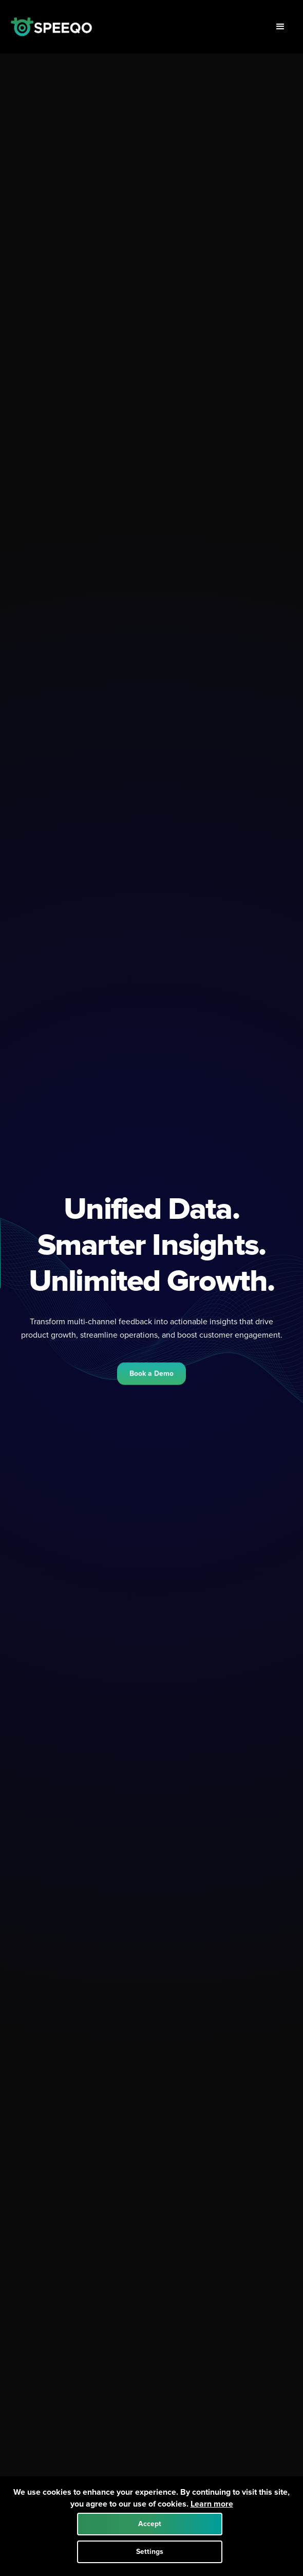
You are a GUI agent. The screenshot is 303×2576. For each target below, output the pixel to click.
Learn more (212, 2504)
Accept (149, 2523)
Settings (149, 2551)
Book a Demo (151, 1375)
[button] (280, 26)
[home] (51, 26)
